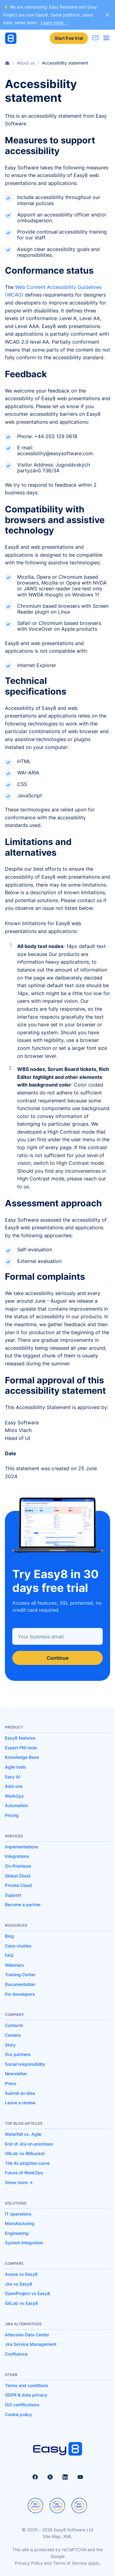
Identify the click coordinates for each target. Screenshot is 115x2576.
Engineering (17, 2233)
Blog (9, 1936)
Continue (57, 1658)
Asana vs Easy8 (21, 2274)
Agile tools (15, 1767)
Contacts (14, 2025)
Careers (13, 2035)
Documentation (20, 1984)
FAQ (9, 1955)
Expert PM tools (21, 1747)
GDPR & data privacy (26, 2394)
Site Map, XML (57, 2536)
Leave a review (20, 2102)
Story (10, 2044)
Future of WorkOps (24, 2172)
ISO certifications (22, 2404)
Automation (16, 1805)
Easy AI (12, 1776)
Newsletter (16, 2073)
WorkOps (14, 1796)
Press (11, 2083)
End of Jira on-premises (29, 2143)
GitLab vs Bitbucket (25, 2153)
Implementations (21, 1846)
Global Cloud (17, 1875)
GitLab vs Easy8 (21, 2303)
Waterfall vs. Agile (23, 2134)
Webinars (14, 1965)
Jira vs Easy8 (18, 2283)
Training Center (20, 1974)
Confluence (16, 2353)
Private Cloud (18, 1885)
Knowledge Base (22, 1757)
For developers (20, 1994)
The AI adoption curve (27, 2163)
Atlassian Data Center (27, 2334)
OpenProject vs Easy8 (27, 2293)
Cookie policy (18, 2414)
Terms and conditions (26, 2385)
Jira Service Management (30, 2344)
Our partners (18, 2054)
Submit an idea (20, 2093)
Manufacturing (19, 2223)
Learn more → (55, 22)
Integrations (17, 1856)
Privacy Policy (29, 2563)
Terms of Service (70, 2563)
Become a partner (23, 1904)
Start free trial (69, 38)
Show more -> (19, 2182)
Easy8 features (20, 1737)
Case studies (18, 1945)
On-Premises (18, 1866)
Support (13, 1895)
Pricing (12, 1815)
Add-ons (14, 1786)
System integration (24, 2242)
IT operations (18, 2213)
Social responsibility (25, 2064)
